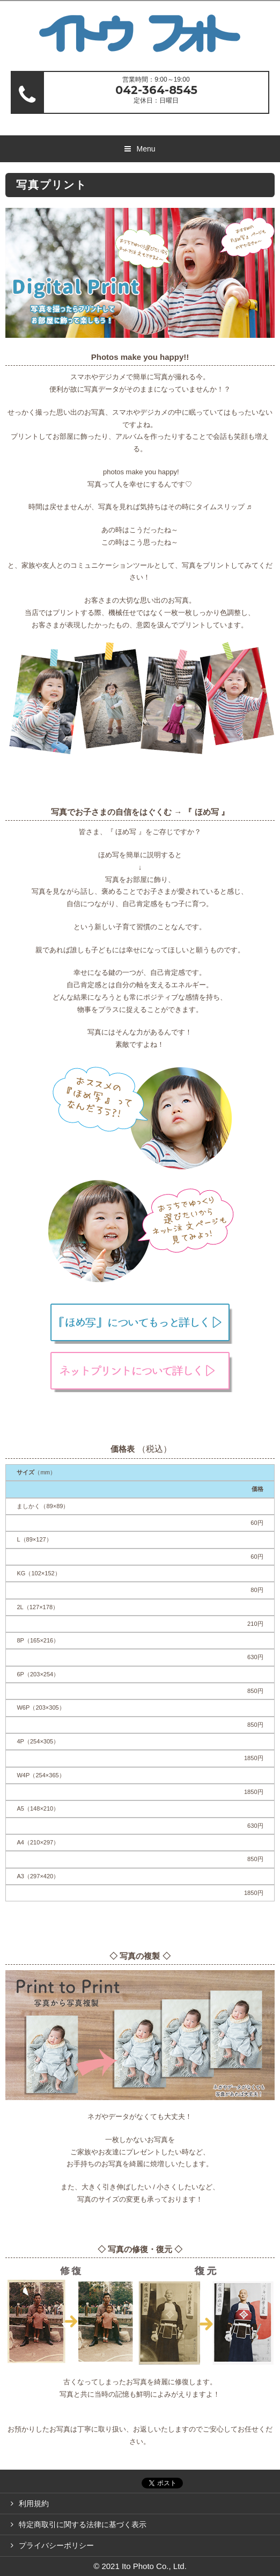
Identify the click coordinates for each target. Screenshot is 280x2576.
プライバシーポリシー (56, 2545)
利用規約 (34, 2503)
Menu (145, 148)
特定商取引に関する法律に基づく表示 (82, 2524)
